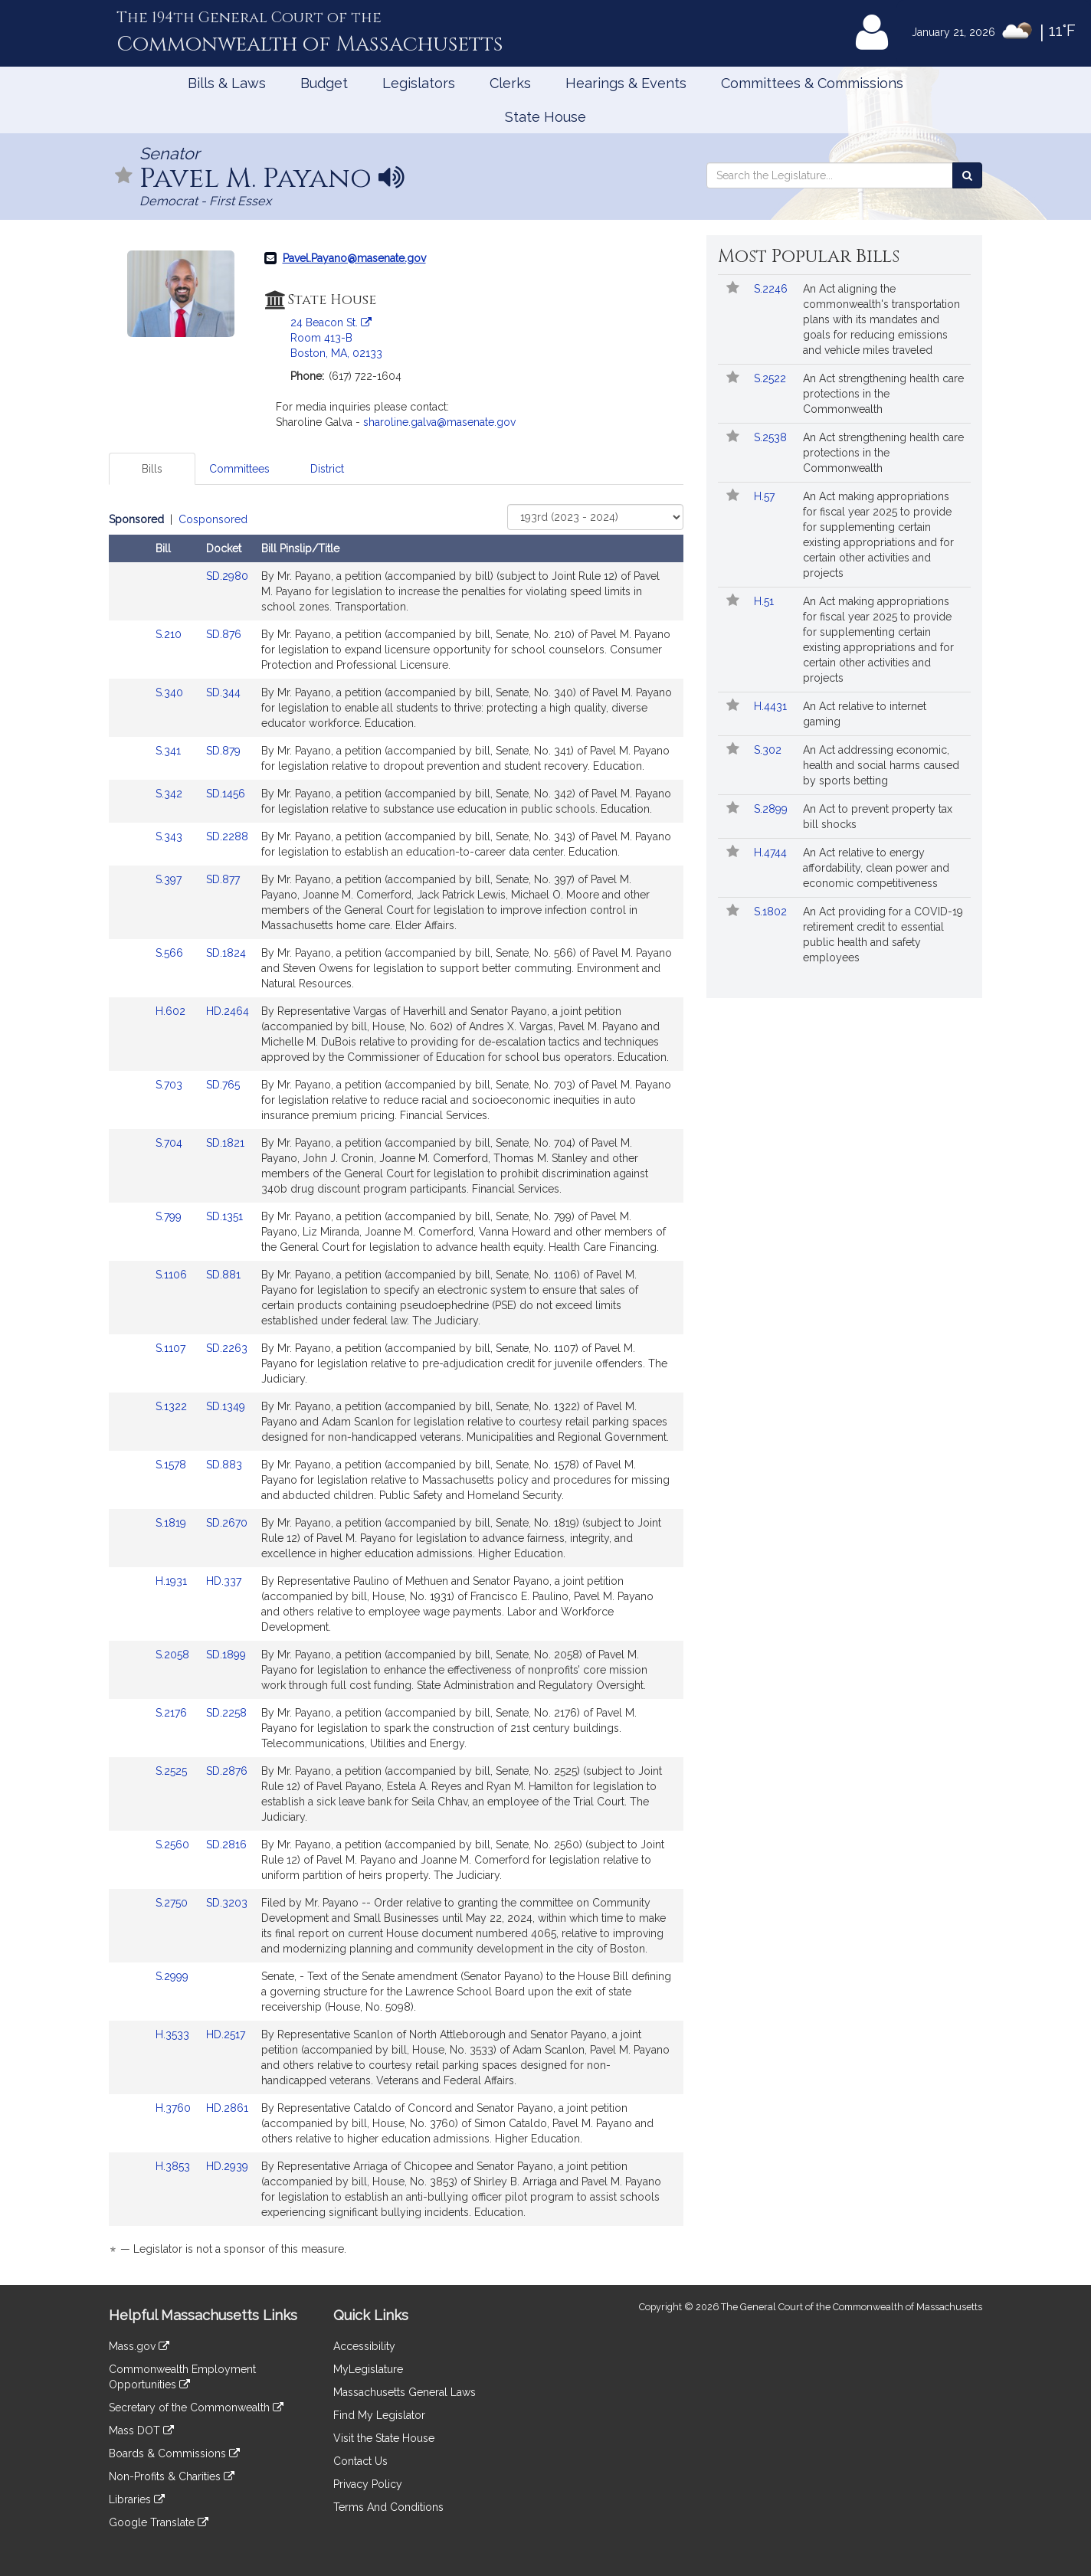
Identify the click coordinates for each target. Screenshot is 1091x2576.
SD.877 (223, 879)
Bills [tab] (152, 469)
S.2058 (174, 1654)
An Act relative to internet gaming (864, 714)
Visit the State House (383, 2438)
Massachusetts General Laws (404, 2392)
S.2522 (771, 378)
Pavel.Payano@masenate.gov (354, 258)
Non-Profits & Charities (171, 2476)
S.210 (170, 634)
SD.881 (223, 1274)
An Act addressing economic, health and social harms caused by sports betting (881, 765)
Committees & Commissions (812, 83)
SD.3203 (226, 1903)
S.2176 (173, 1713)
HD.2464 (227, 1011)
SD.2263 (226, 1348)
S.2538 (772, 437)
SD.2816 (226, 1844)
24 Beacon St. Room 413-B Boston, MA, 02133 (336, 337)
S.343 (170, 836)
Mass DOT (141, 2430)
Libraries (137, 2499)
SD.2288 (227, 836)
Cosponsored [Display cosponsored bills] (213, 519)
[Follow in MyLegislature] (124, 176)
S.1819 (172, 1523)
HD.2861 (227, 2108)
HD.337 (223, 1581)
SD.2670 (226, 1523)
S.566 (171, 953)
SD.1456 (225, 793)
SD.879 (223, 751)
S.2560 (174, 1844)
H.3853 (174, 2166)
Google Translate (158, 2522)
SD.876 (223, 634)
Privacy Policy (367, 2484)
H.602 (172, 1011)
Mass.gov (139, 2346)
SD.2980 (227, 576)
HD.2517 (225, 2034)
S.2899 (772, 809)
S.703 (170, 1085)
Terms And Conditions (388, 2507)
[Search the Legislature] (967, 175)
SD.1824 (226, 953)
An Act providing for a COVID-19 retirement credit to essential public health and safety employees (883, 934)
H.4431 (772, 706)
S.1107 (172, 1348)
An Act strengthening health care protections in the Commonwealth (883, 393)
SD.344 (223, 692)
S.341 (170, 751)
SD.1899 (226, 1654)
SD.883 (224, 1464)
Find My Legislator (379, 2415)
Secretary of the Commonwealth (196, 2407)
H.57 (766, 496)
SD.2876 (226, 1771)
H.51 (765, 601)
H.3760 (175, 2108)
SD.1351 (224, 1216)
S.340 (171, 692)
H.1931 (173, 1581)
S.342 (170, 793)
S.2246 (772, 289)
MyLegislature (368, 2369)
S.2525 (173, 1771)
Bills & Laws (227, 83)
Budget (324, 83)
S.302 (769, 750)
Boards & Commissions (174, 2453)
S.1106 (173, 1274)
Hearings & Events (625, 83)
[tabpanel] (396, 1387)
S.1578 (172, 1464)
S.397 (170, 879)
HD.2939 (227, 2166)
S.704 (170, 1143)
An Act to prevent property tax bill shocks (877, 816)
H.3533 (174, 2034)
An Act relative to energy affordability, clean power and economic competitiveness (876, 867)
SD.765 (223, 1085)
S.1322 (173, 1406)
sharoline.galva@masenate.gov (439, 422)
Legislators (418, 83)
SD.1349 (225, 1406)
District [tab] (327, 469)
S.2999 (174, 1976)
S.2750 (173, 1903)
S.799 (170, 1216)
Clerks (510, 83)
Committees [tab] (239, 469)
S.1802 (772, 911)
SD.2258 (226, 1713)
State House (545, 117)
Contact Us (360, 2461)
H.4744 (772, 852)
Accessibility (364, 2346)
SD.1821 (225, 1143)
